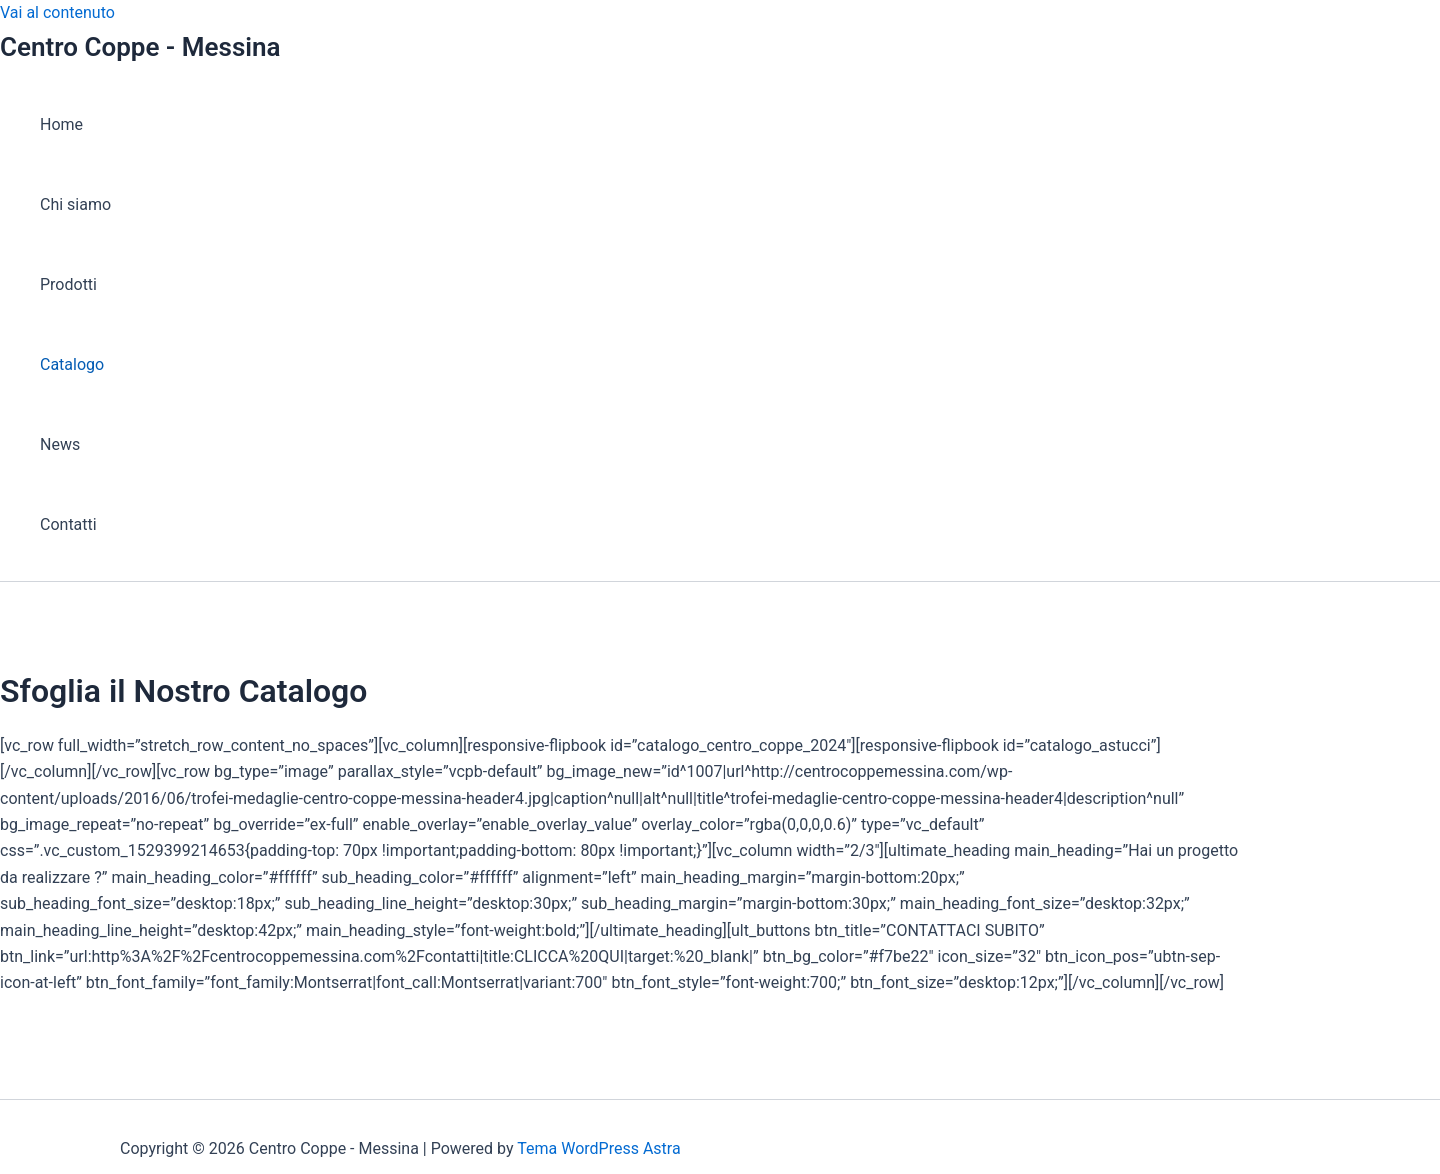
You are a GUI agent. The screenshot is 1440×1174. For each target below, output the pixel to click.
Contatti (68, 524)
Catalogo (72, 364)
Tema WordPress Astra (598, 1148)
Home (61, 124)
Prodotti (68, 284)
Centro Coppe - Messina (140, 47)
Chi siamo (75, 204)
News (60, 444)
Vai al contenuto (57, 12)
